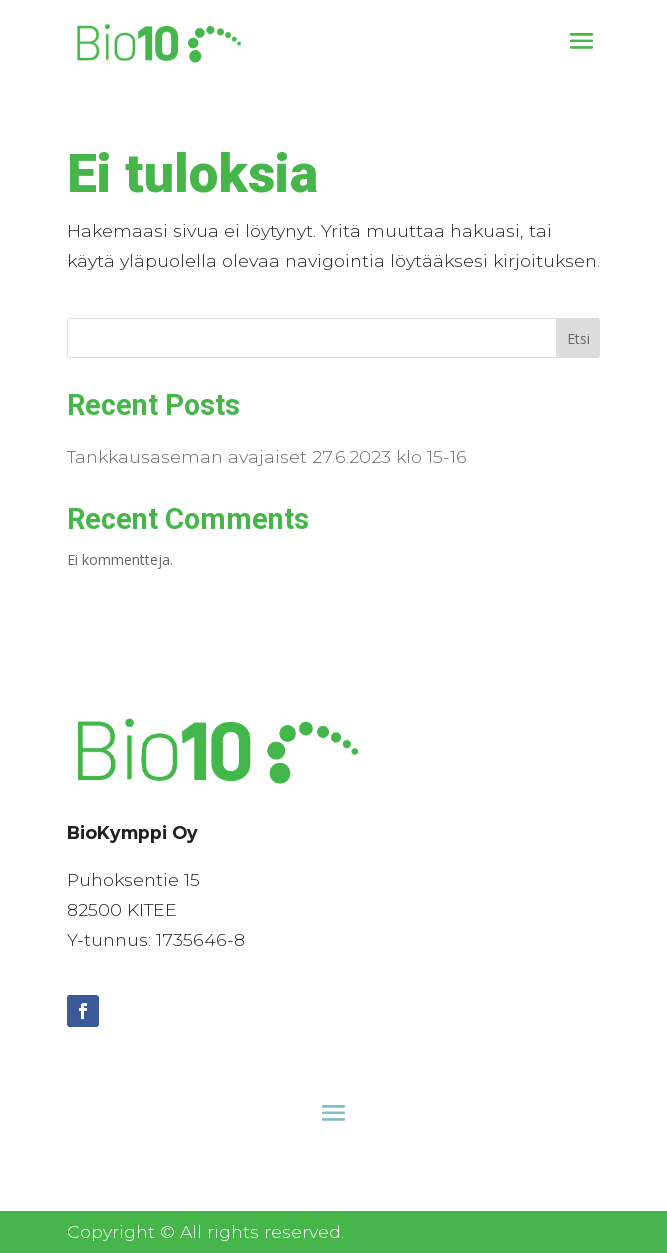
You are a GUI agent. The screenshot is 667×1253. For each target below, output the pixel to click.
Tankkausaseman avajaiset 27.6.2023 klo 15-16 (267, 456)
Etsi (578, 338)
